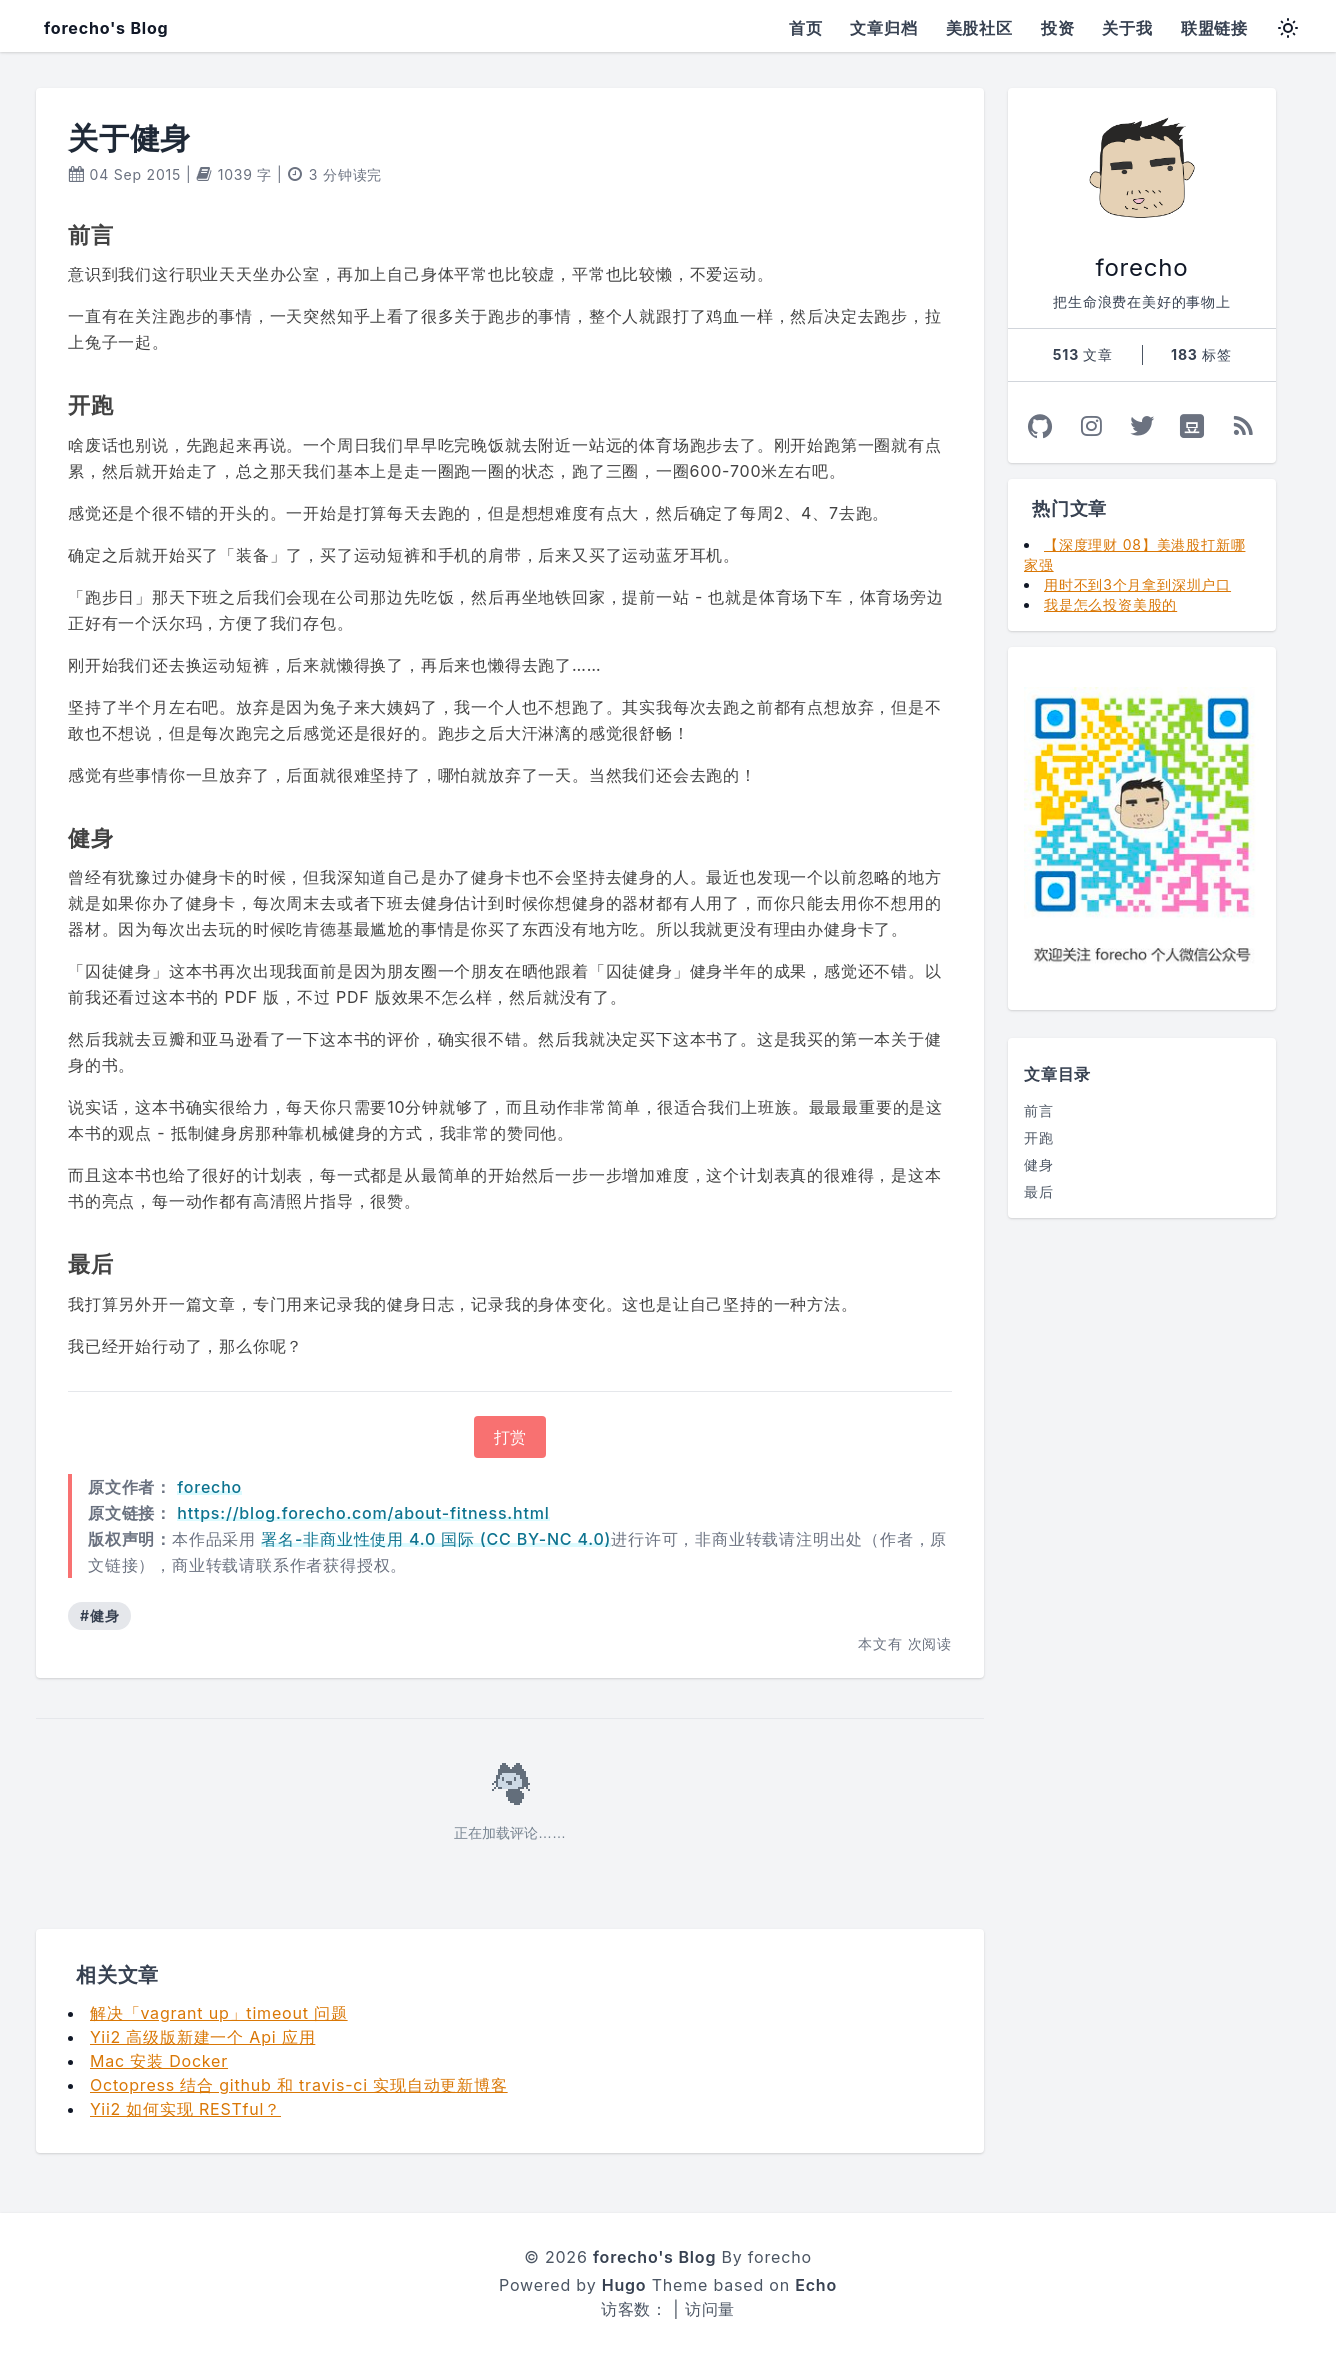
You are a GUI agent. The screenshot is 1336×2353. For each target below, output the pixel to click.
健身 (1039, 1164)
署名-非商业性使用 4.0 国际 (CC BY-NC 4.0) (436, 1539)
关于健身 (129, 138)
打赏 (510, 1437)
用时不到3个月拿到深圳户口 (1137, 584)
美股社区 (979, 28)
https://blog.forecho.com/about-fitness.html (363, 1513)
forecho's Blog (106, 28)
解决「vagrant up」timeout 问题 (219, 2013)
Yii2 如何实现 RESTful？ (185, 2109)
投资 (1058, 28)
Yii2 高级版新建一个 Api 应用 (202, 2037)
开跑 (1039, 1137)
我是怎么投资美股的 (1110, 604)
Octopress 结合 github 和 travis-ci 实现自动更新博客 (299, 2085)
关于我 (1127, 28)
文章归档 (883, 28)
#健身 (99, 1615)
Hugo (624, 2285)
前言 (1039, 1110)
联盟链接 (1214, 28)
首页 (806, 28)
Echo (816, 2285)
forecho (209, 1487)
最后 (1039, 1191)
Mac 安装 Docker (159, 2061)
